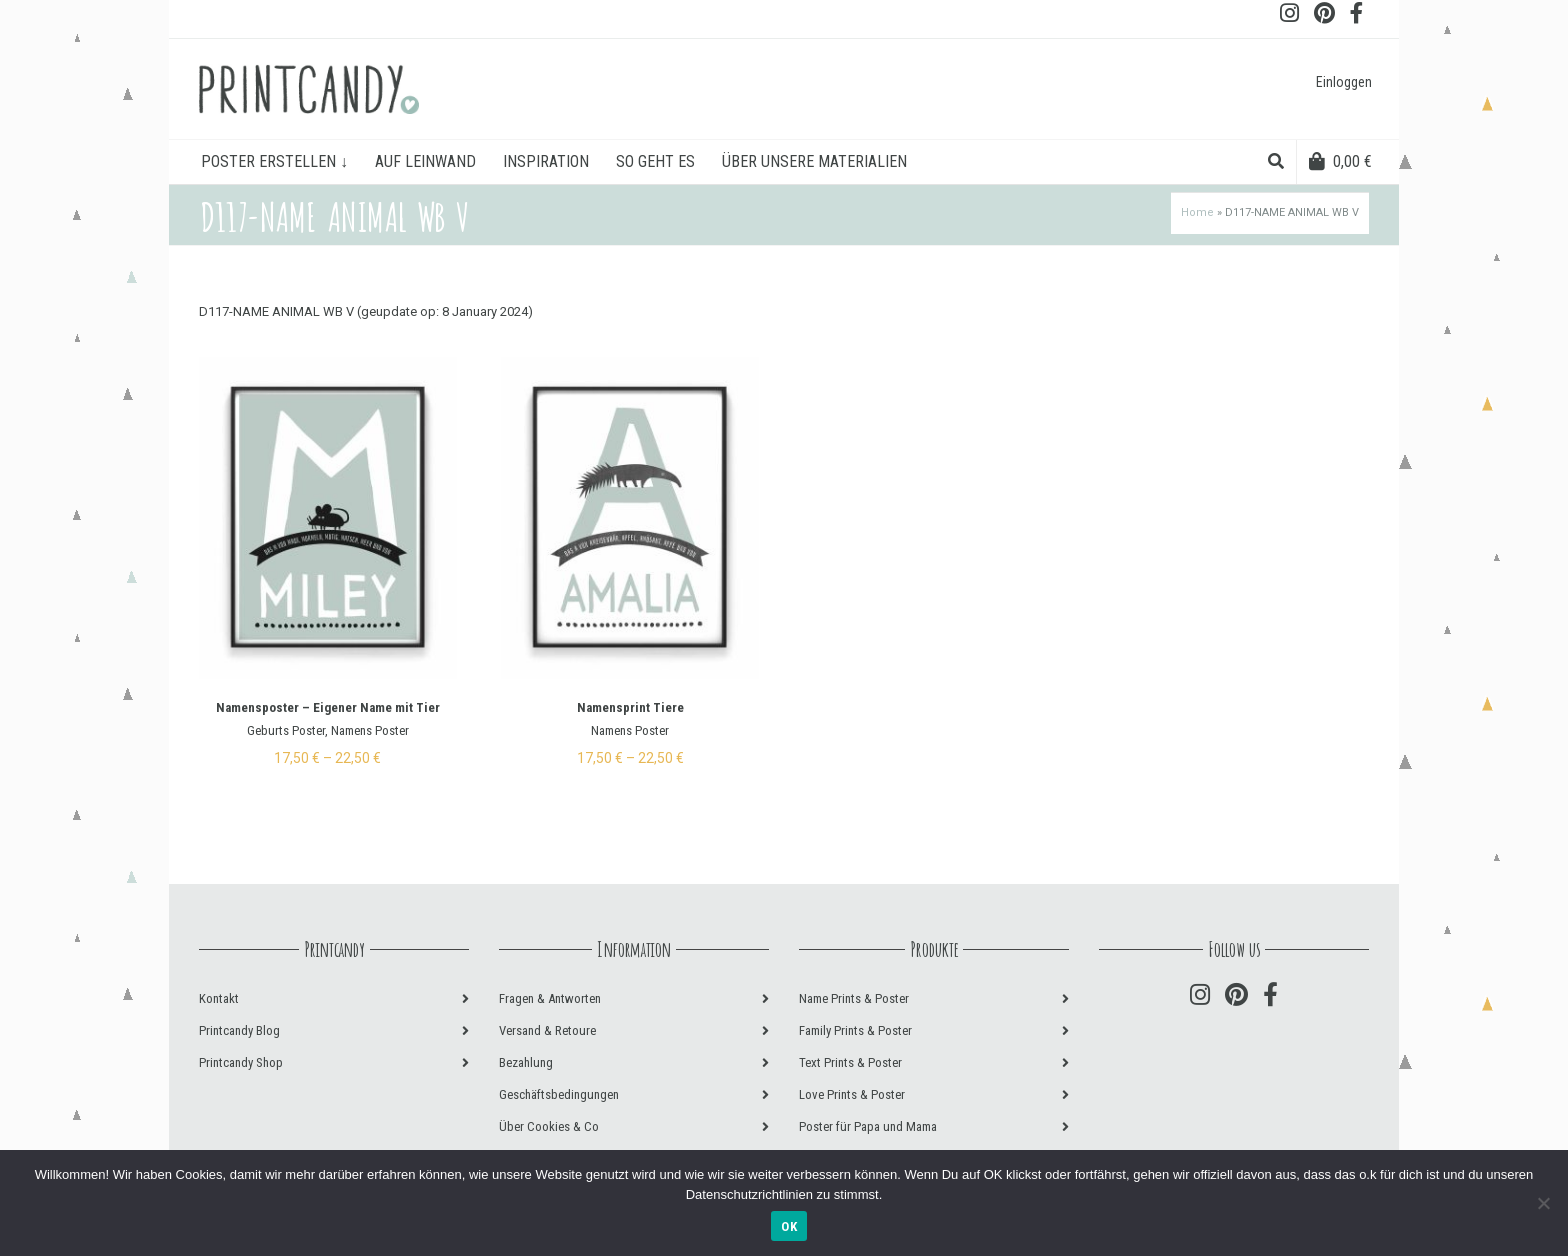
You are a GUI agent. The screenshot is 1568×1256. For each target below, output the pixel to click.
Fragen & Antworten (550, 998)
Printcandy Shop (241, 1062)
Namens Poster (370, 730)
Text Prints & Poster (850, 1062)
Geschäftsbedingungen (559, 1094)
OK (789, 1226)
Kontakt (219, 998)
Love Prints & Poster (852, 1094)
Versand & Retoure (547, 1030)
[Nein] (1543, 1203)
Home (1197, 212)
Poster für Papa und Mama (868, 1126)
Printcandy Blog (239, 1030)
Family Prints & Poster (855, 1030)
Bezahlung (526, 1062)
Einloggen (1344, 82)
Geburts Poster (286, 730)
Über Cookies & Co (549, 1126)
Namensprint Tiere (630, 707)
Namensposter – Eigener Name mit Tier (328, 707)
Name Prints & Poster (854, 998)
